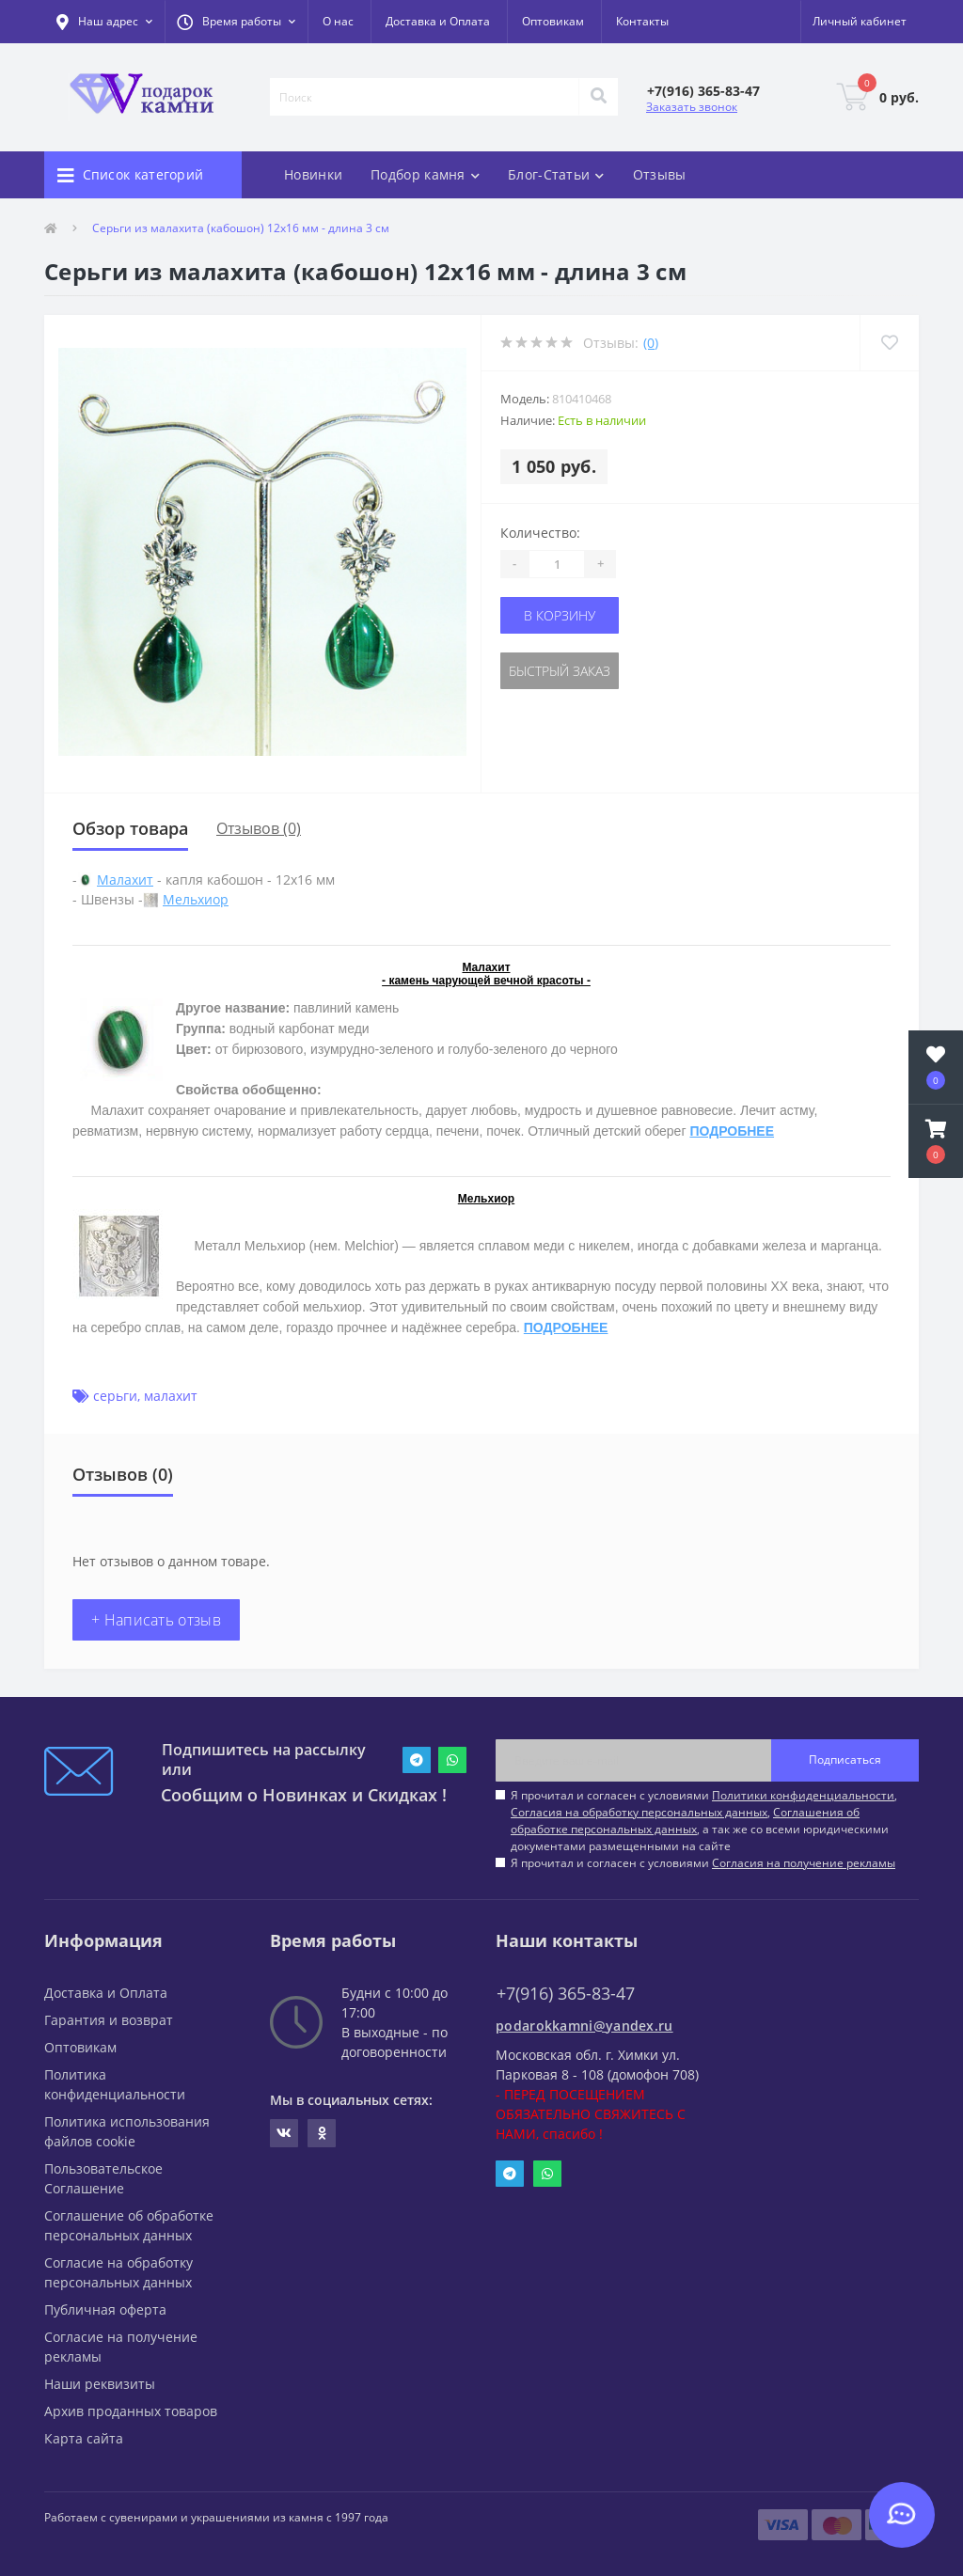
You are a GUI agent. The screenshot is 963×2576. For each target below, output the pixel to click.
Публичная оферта (105, 2309)
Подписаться (845, 1759)
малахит (170, 1396)
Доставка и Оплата (438, 21)
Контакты (642, 21)
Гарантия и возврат (108, 2020)
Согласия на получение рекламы (803, 1863)
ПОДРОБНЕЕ (731, 1131)
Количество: (540, 533)
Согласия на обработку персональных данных (639, 1812)
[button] (236, 21)
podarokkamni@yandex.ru (584, 2025)
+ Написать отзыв (156, 1620)
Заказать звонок (691, 107)
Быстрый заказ (559, 671)
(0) (650, 343)
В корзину (559, 615)
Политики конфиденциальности (803, 1795)
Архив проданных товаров (130, 2411)
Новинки (313, 174)
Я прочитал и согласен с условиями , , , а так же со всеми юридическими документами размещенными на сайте (704, 1820)
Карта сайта (83, 2438)
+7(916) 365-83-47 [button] (566, 1993)
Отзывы (660, 174)
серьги (115, 1396)
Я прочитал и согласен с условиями (703, 1863)
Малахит (125, 879)
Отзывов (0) (258, 828)
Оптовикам (553, 21)
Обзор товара (130, 828)
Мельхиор (196, 899)
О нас (338, 21)
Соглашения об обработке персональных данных (685, 1820)
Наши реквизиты (99, 2384)
